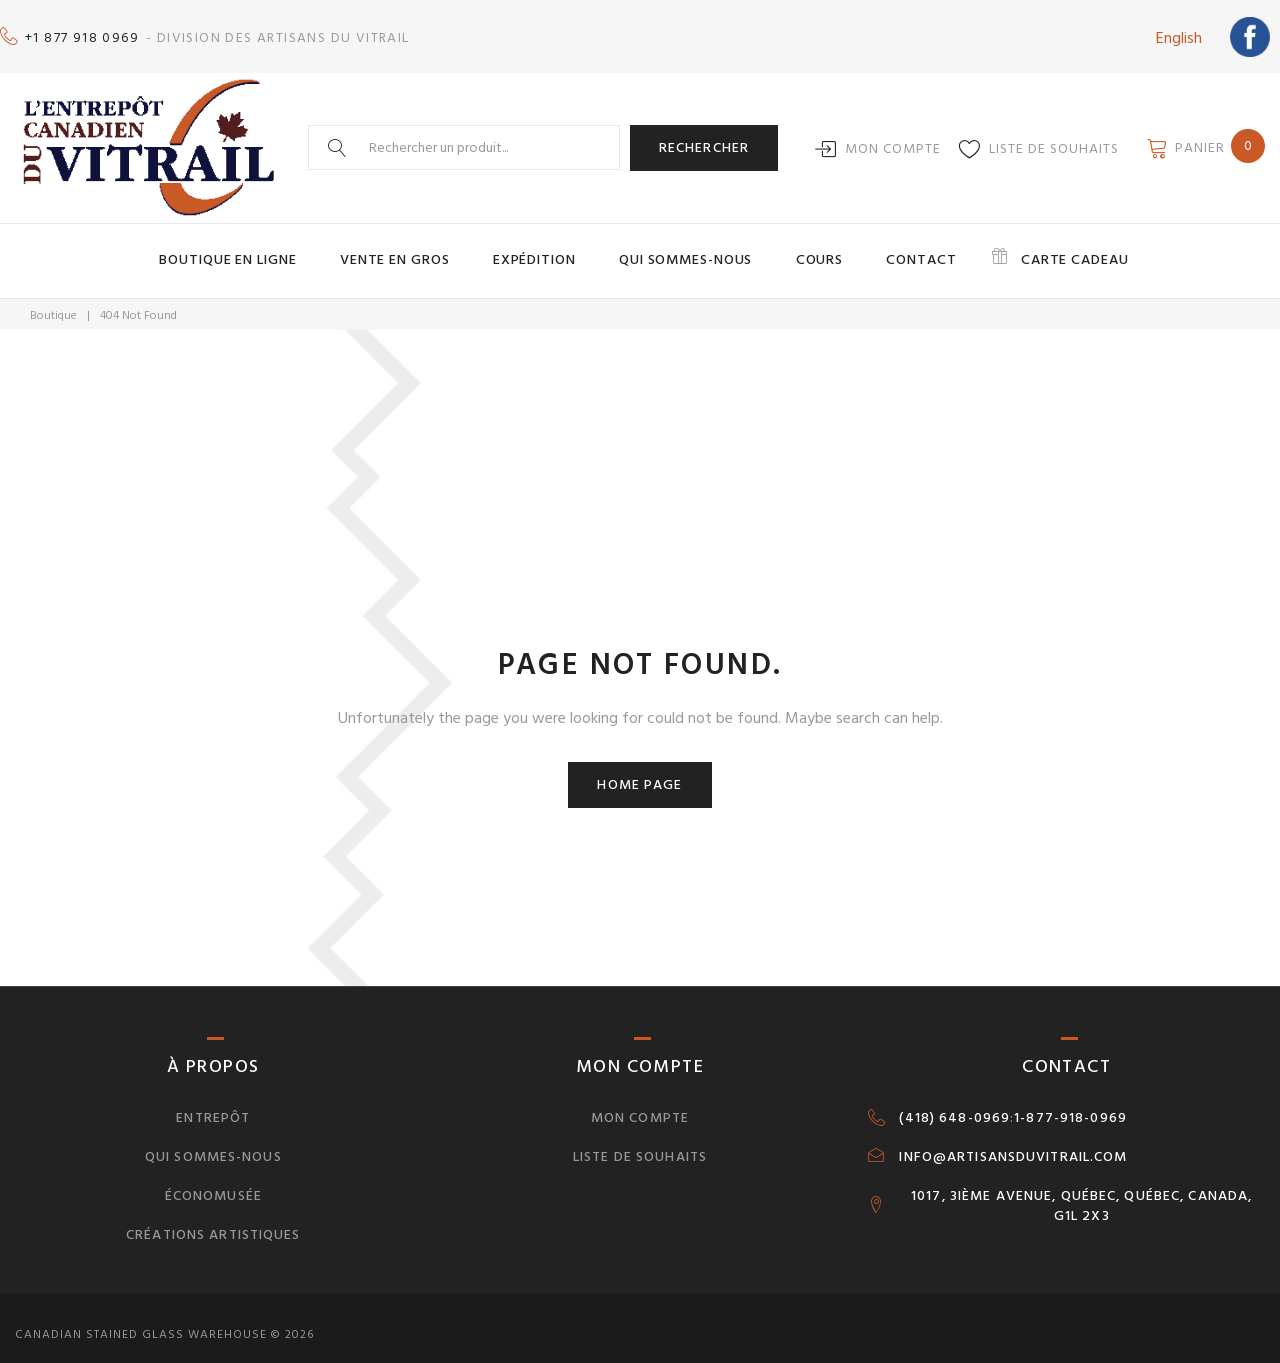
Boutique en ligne (288, 248)
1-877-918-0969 (1070, 1103)
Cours (801, 248)
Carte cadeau (1016, 248)
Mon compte (893, 138)
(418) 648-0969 (954, 1103)
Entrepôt (213, 1102)
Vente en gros (434, 248)
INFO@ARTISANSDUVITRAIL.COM (1013, 1142)
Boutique (53, 301)
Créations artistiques (213, 1219)
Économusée (213, 1180)
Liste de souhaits (1054, 138)
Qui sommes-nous (686, 248)
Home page (639, 769)
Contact (885, 248)
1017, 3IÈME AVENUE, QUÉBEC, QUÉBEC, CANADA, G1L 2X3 (1081, 1191)
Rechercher (704, 137)
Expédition (553, 248)
